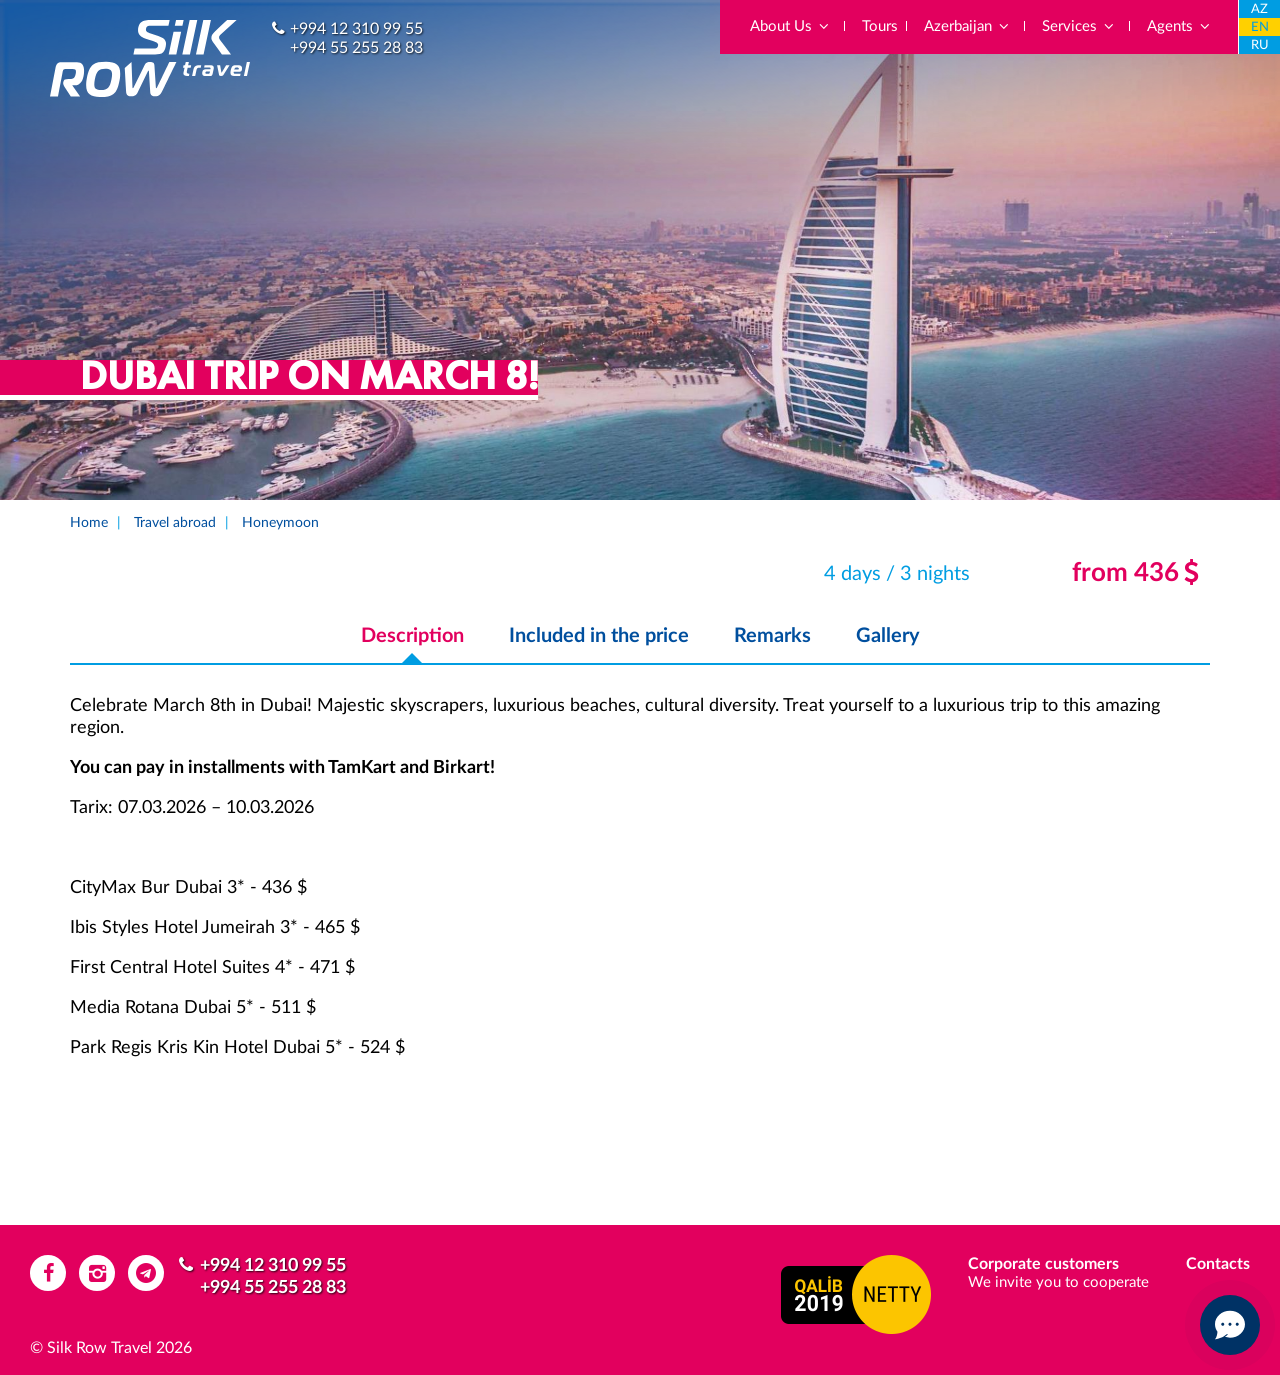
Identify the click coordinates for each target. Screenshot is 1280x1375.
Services (1079, 26)
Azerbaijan (967, 26)
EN (1260, 27)
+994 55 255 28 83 (356, 48)
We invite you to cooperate (1058, 1282)
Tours (880, 26)
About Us (790, 26)
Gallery (888, 636)
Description (412, 636)
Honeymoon (280, 523)
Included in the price (599, 636)
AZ (1259, 9)
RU (1260, 45)
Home (89, 523)
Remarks (772, 636)
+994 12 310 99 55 (356, 29)
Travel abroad (175, 523)
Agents (1179, 26)
